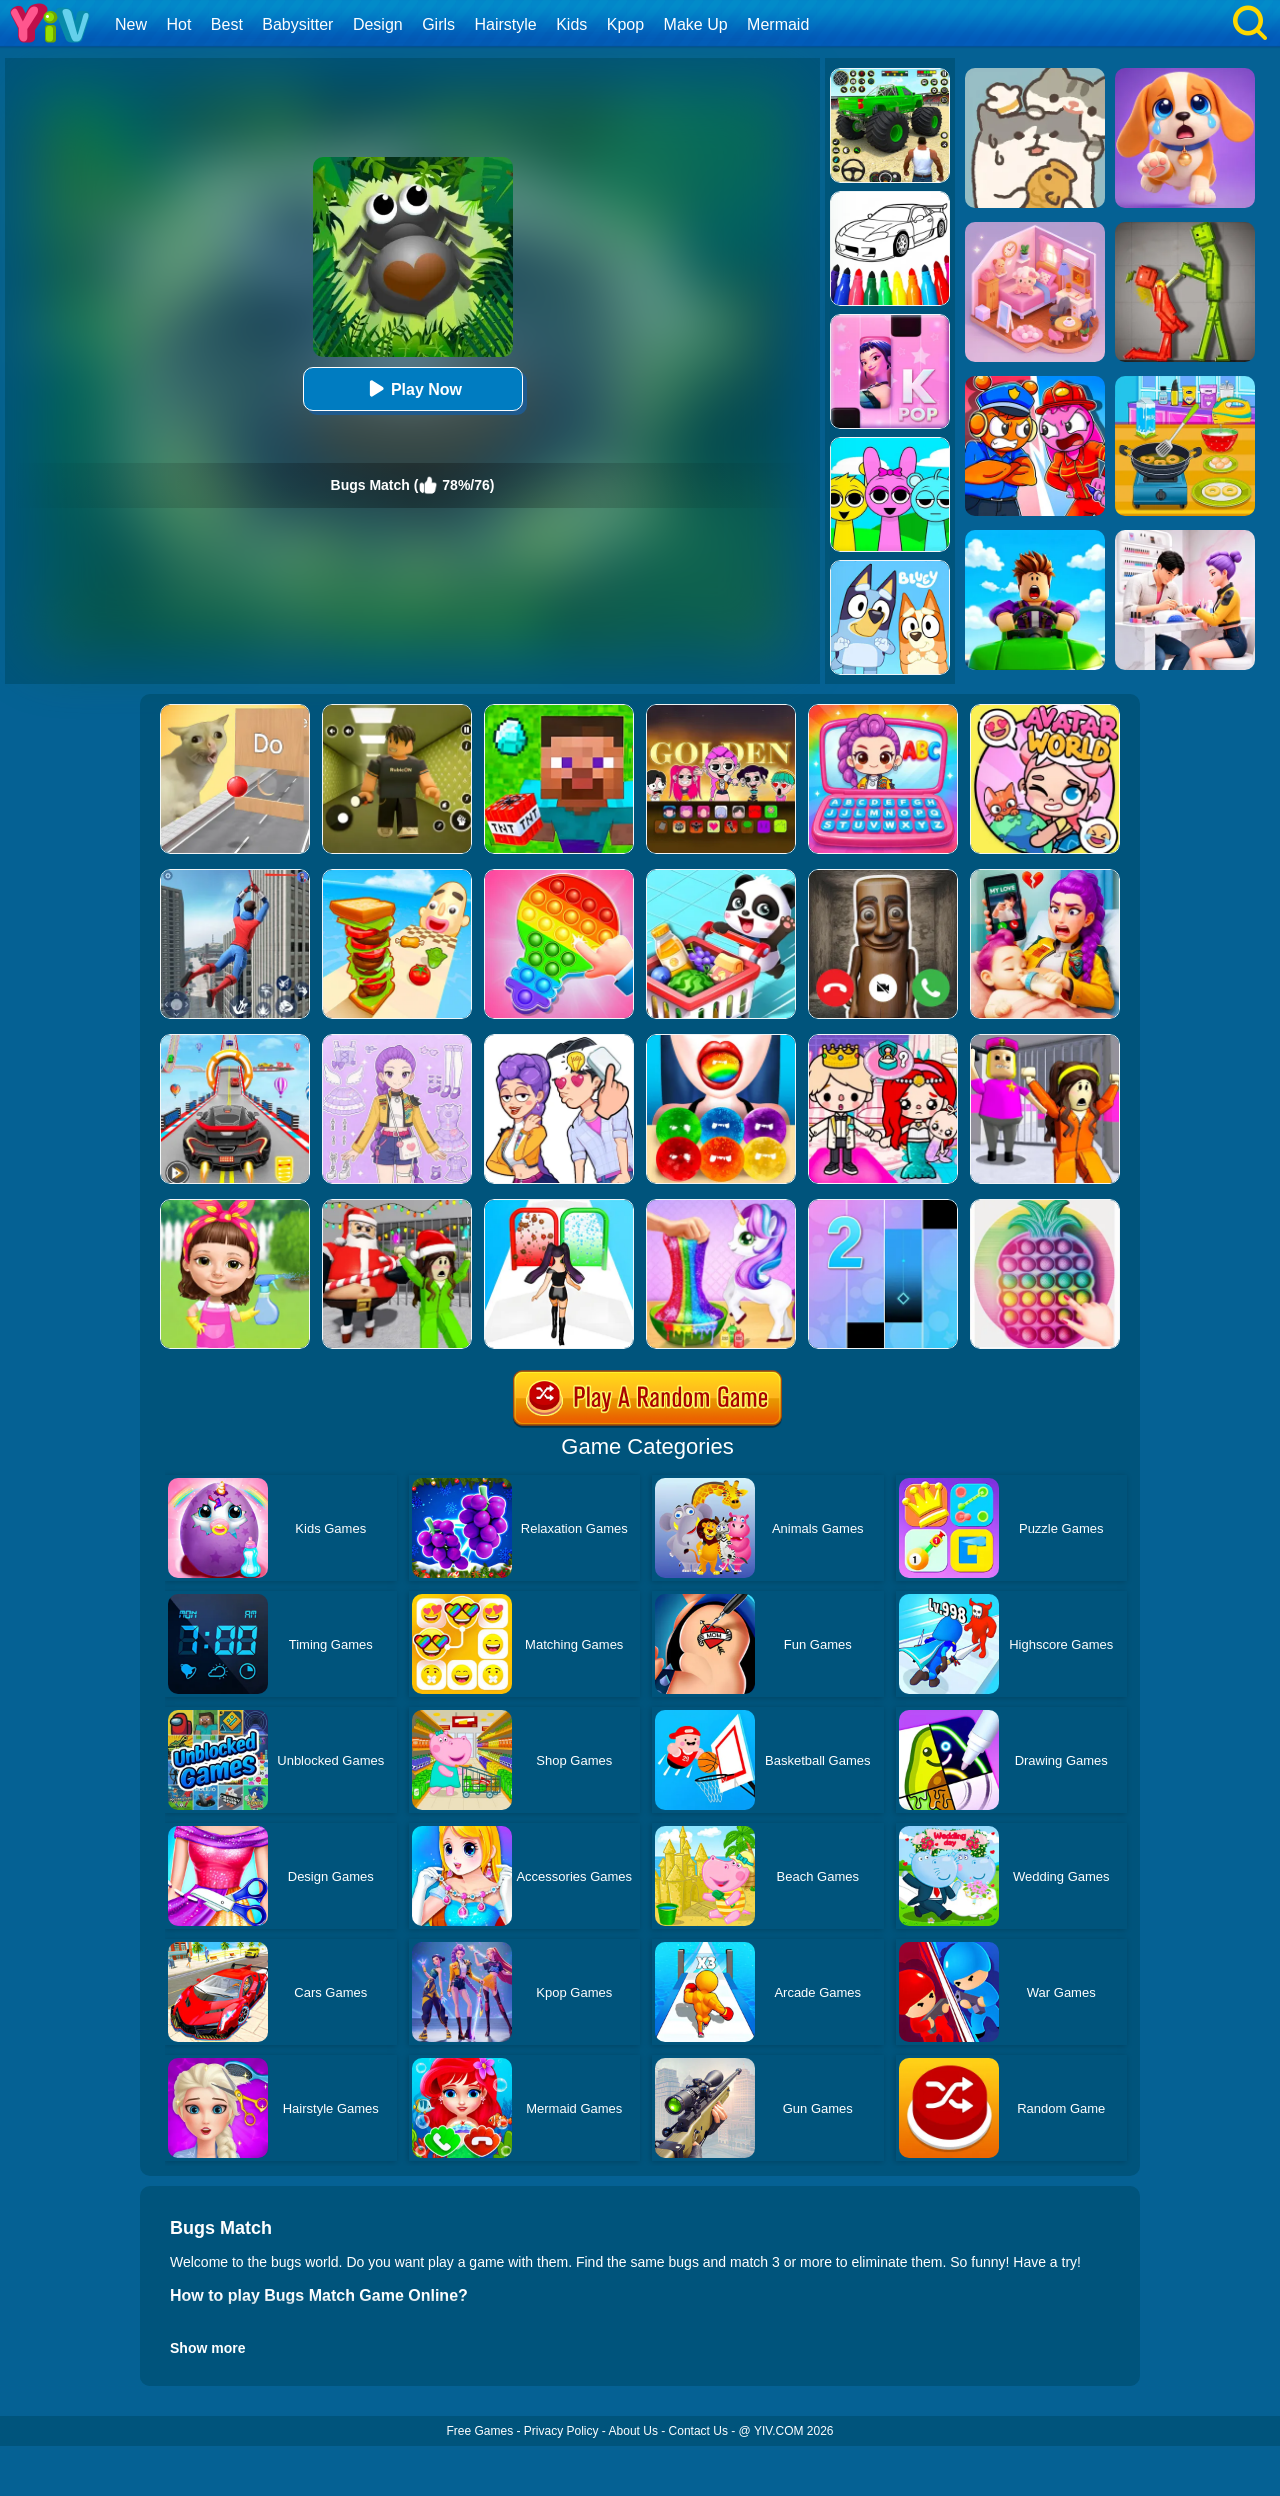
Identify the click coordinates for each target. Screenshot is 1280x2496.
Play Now (412, 388)
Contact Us (698, 2431)
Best (227, 24)
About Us (633, 2431)
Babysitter (297, 24)
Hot (178, 24)
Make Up (696, 24)
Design (378, 24)
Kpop (625, 24)
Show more (207, 2348)
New (131, 24)
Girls (438, 24)
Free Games (479, 2431)
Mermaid (778, 24)
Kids (571, 24)
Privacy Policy (561, 2431)
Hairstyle (506, 24)
